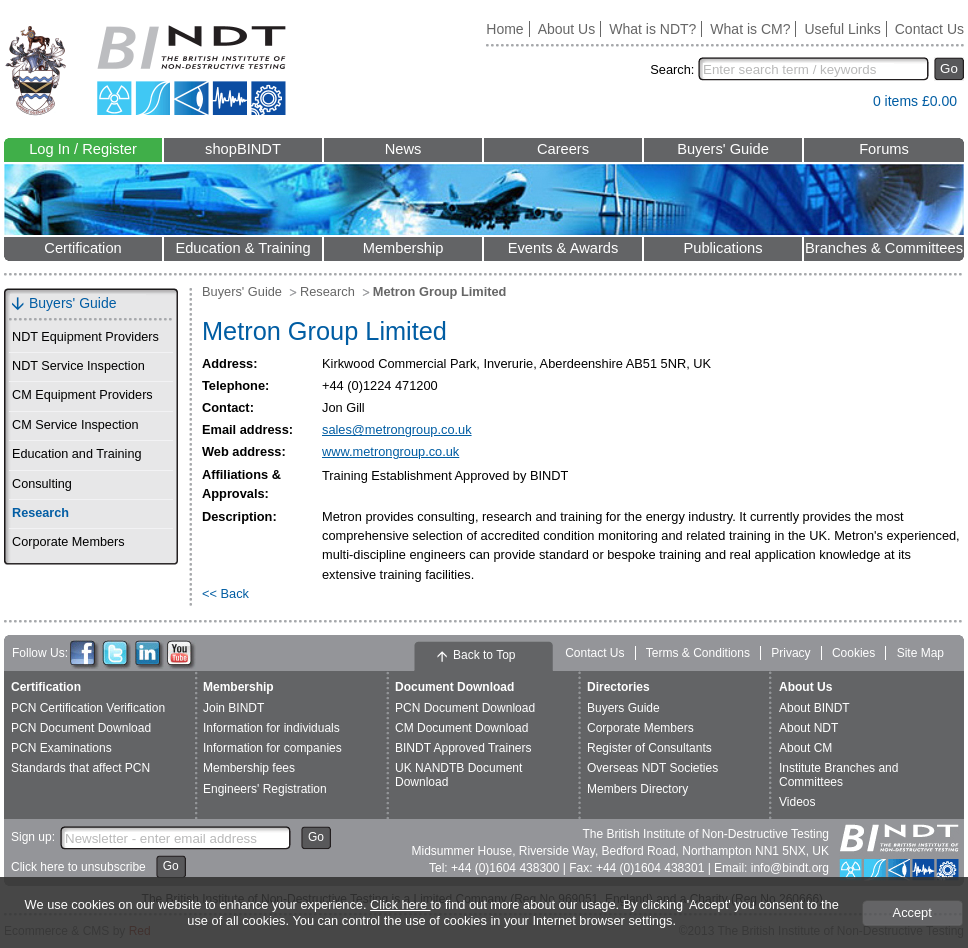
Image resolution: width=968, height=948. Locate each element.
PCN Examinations (61, 748)
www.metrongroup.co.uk (390, 451)
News (403, 149)
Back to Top (484, 655)
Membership (403, 248)
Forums (884, 149)
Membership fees (249, 768)
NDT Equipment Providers (85, 337)
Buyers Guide (623, 708)
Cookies (853, 653)
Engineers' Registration (265, 789)
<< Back (225, 593)
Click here (400, 904)
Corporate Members (68, 542)
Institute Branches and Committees (838, 774)
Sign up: (33, 837)
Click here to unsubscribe (78, 867)
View (848, 105)
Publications (722, 248)
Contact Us (929, 29)
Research (40, 513)
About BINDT (814, 708)
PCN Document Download (81, 728)
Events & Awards (563, 248)
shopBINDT (243, 149)
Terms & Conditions (698, 653)
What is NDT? (652, 29)
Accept (912, 912)
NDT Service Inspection (78, 366)
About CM (805, 748)
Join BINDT (233, 708)
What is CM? (750, 29)
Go (949, 68)
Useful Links (842, 29)
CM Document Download (461, 728)
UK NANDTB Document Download (458, 774)
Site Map (920, 653)
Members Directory (637, 789)
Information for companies (272, 748)
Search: (672, 69)
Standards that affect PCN (80, 768)
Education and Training (76, 454)
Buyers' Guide (723, 149)
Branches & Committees (884, 248)
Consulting (42, 484)
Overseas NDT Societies (652, 768)
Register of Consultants (649, 748)
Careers (563, 149)
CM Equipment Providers (82, 395)
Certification (82, 248)
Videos (797, 802)
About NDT (808, 728)
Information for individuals (271, 728)
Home (504, 29)
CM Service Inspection (75, 425)
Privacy (790, 653)
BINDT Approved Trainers (463, 748)
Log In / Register (83, 149)
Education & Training (242, 248)
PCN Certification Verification (88, 708)
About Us (567, 29)
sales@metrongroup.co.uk (397, 429)
